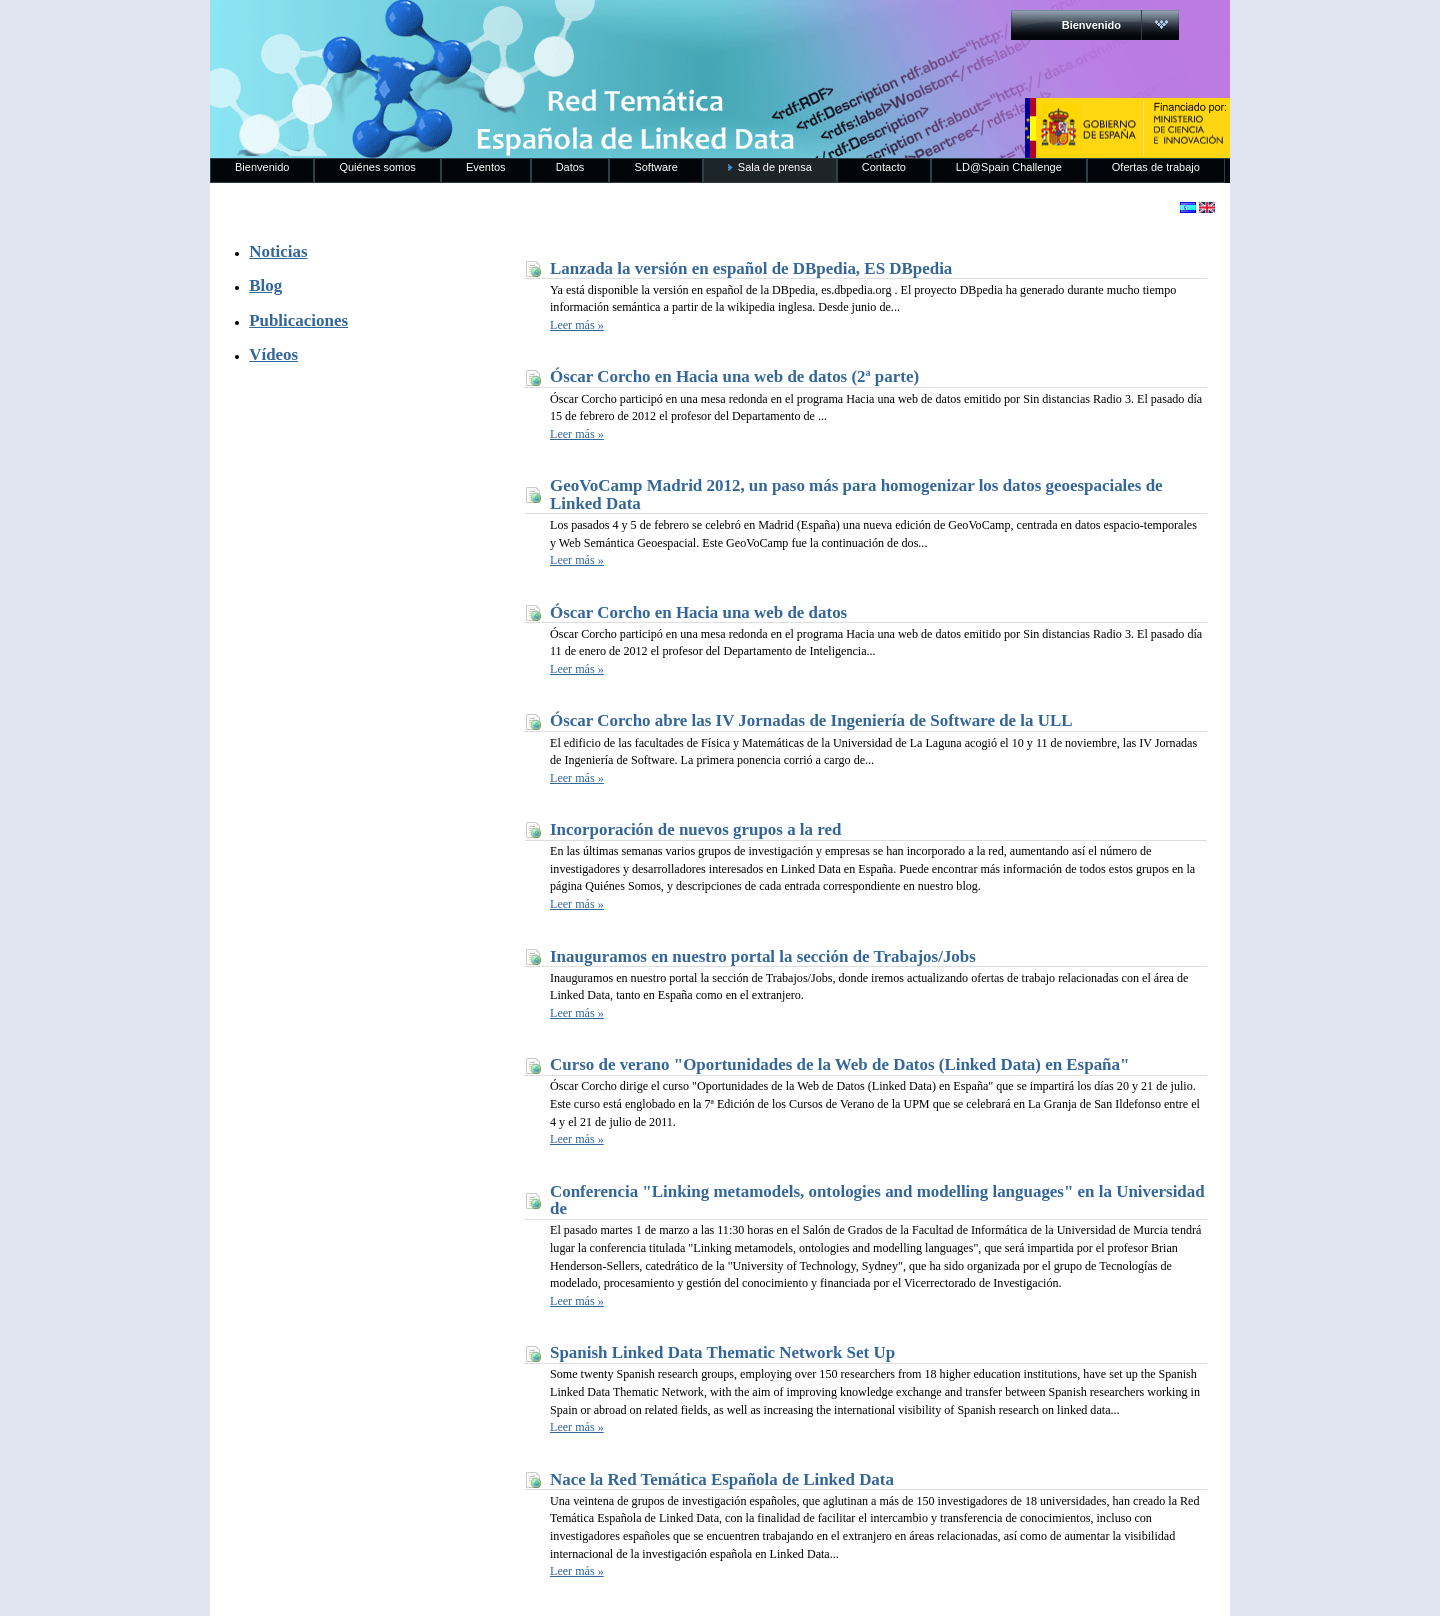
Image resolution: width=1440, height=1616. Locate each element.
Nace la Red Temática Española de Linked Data (722, 1479)
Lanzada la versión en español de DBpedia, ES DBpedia (751, 268)
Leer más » (577, 325)
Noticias (278, 251)
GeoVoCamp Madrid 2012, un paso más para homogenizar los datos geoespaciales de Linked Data (856, 494)
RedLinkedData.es (419, 30)
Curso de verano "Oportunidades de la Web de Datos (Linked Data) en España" (839, 1064)
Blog (265, 285)
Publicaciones (298, 320)
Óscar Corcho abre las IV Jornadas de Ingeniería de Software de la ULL (811, 720)
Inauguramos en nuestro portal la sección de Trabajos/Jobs (763, 956)
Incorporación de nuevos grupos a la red (695, 829)
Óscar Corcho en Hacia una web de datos (698, 612)
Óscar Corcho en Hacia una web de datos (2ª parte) (734, 376)
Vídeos (273, 354)
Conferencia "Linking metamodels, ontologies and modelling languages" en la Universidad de (877, 1200)
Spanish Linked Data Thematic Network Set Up (722, 1352)
